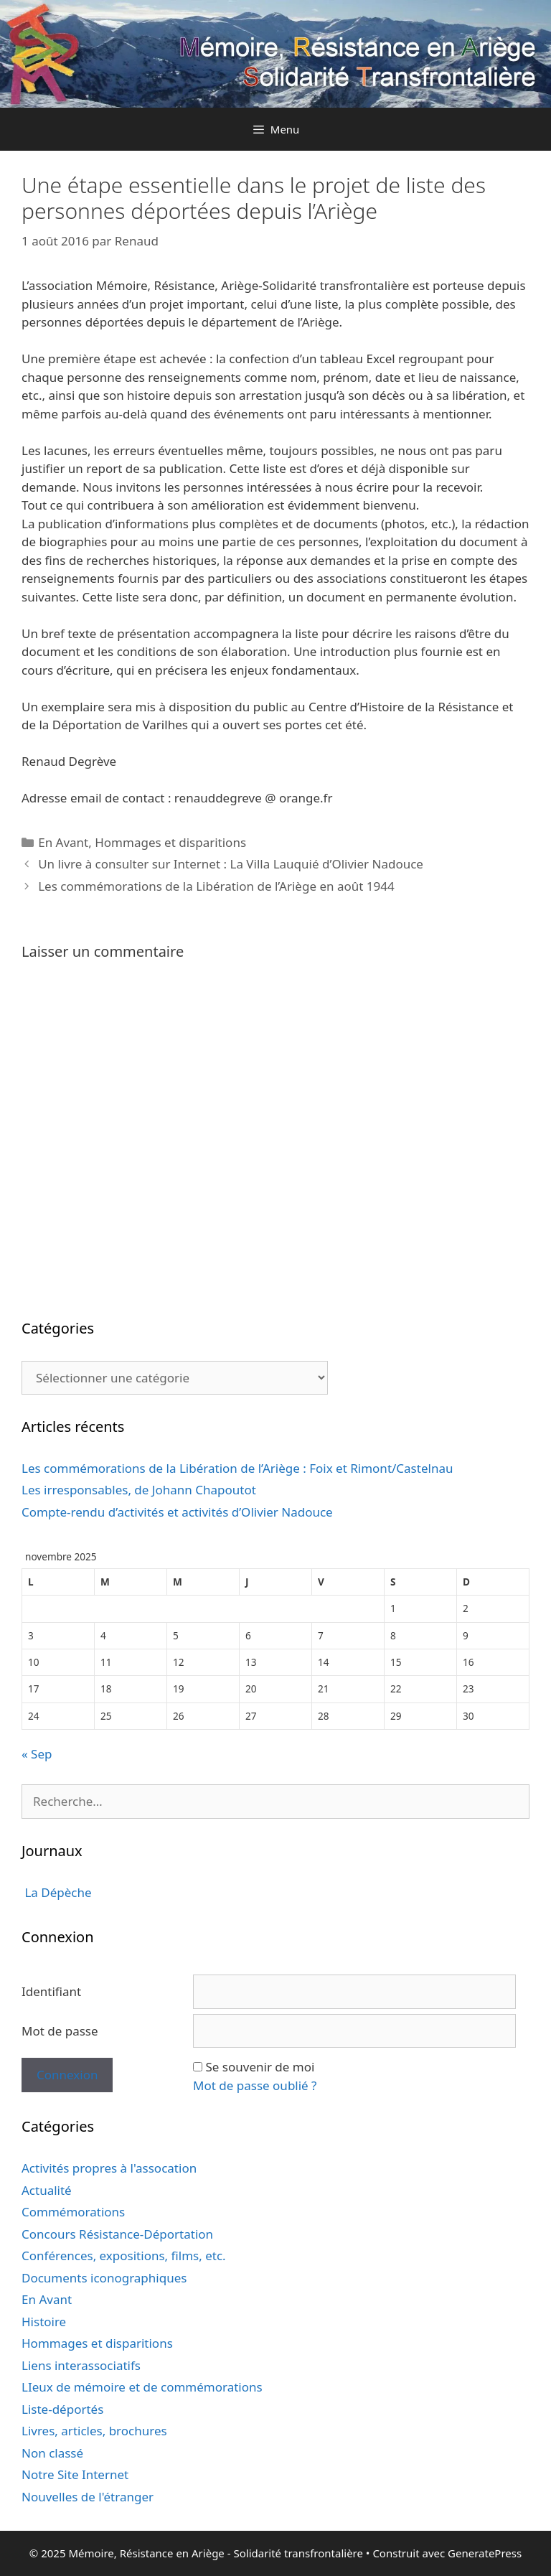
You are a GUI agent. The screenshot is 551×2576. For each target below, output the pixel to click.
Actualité (47, 2190)
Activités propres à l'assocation (109, 2168)
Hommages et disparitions (170, 842)
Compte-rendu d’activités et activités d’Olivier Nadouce (177, 1512)
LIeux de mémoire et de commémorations (142, 2387)
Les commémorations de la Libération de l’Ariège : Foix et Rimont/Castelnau (237, 1468)
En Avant (63, 842)
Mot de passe (60, 2031)
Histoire (44, 2321)
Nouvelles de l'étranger (88, 2496)
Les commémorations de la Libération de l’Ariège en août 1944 (216, 886)
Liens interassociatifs (81, 2365)
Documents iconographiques (104, 2278)
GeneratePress (485, 2553)
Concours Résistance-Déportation (117, 2234)
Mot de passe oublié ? (254, 2085)
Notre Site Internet (75, 2474)
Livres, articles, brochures (94, 2430)
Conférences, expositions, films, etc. (124, 2255)
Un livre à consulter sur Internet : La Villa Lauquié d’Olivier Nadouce (230, 864)
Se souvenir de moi (260, 2067)
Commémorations (73, 2211)
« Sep (37, 1754)
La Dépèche (57, 1892)
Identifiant (51, 1991)
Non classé (52, 2453)
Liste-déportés (62, 2409)
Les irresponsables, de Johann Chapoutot (139, 1489)
